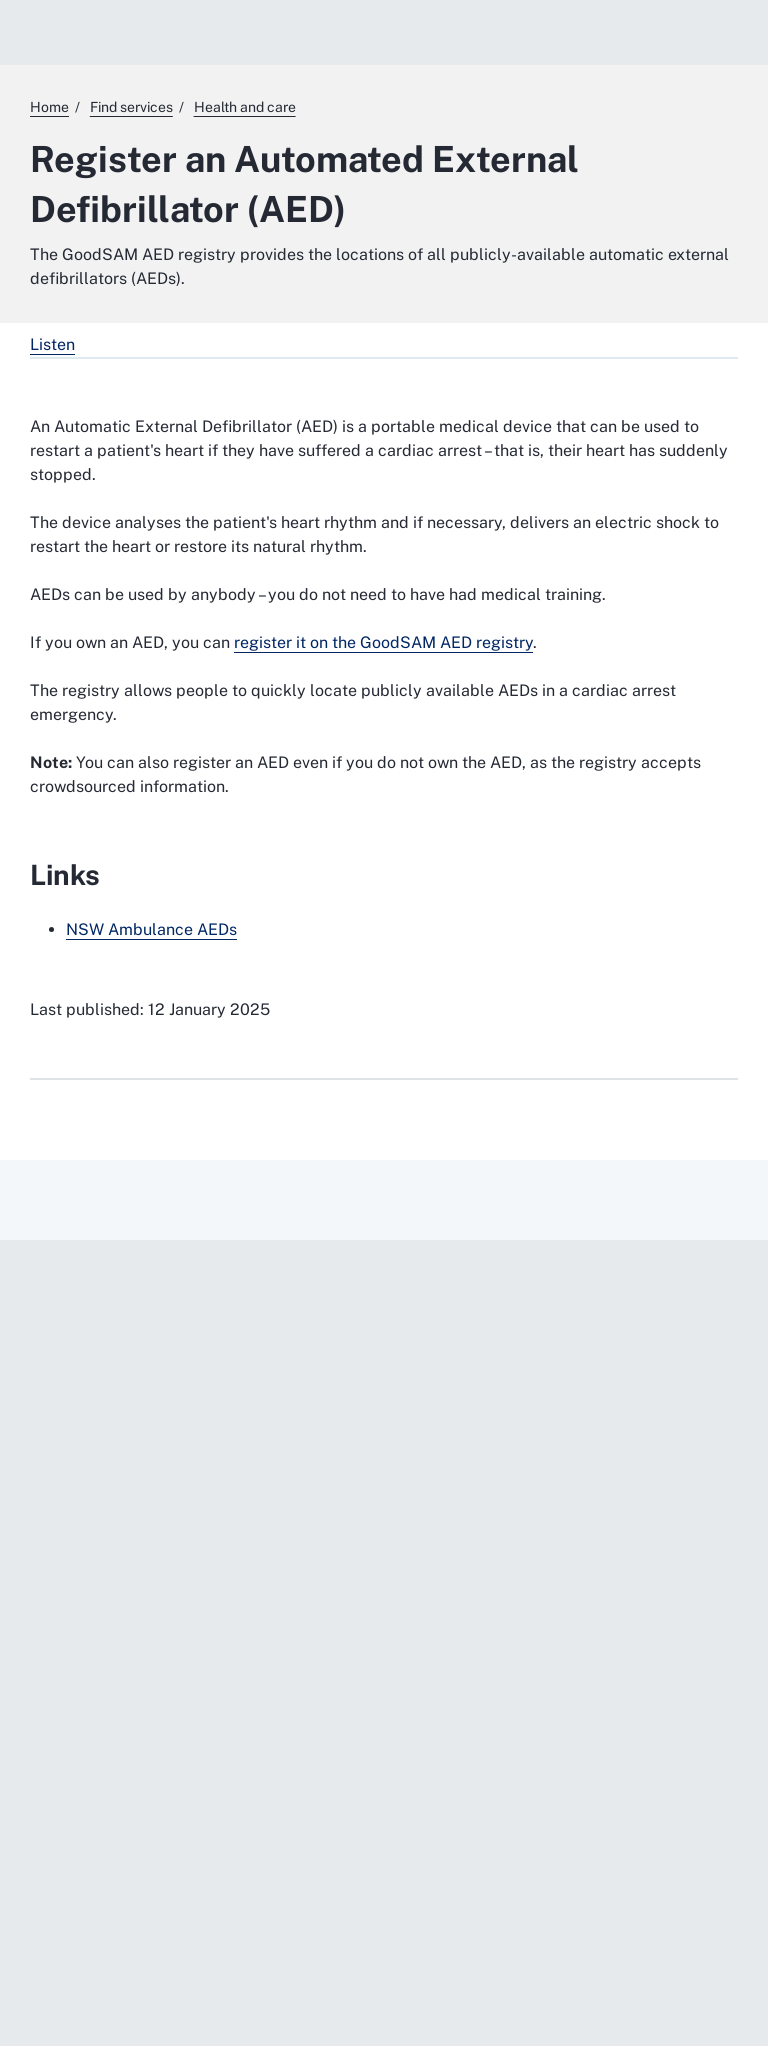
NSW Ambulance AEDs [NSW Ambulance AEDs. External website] (151, 929)
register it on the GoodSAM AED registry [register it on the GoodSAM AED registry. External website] (383, 642)
